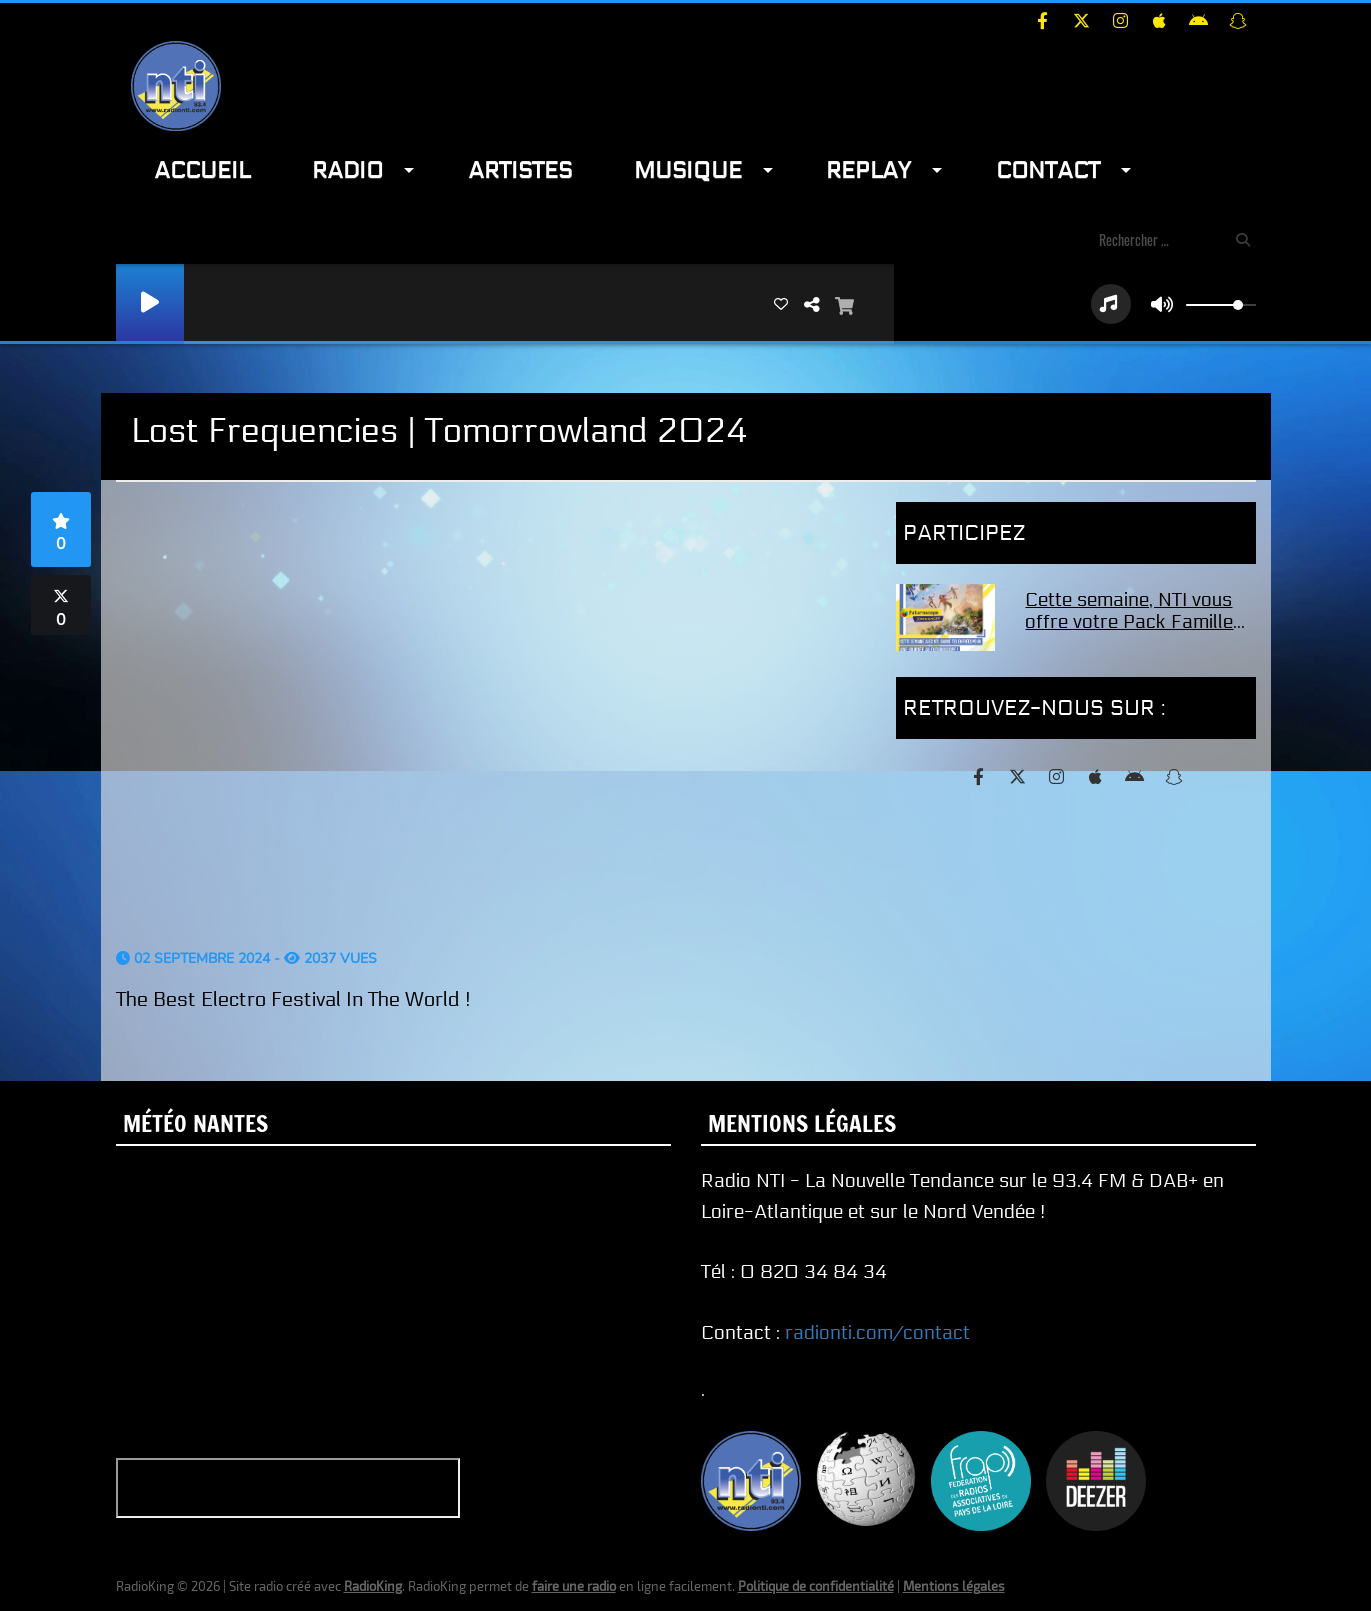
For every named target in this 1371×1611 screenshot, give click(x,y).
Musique (688, 170)
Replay (868, 170)
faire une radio (574, 1586)
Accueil (202, 170)
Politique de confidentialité (816, 1586)
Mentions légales (954, 1586)
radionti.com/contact (877, 1333)
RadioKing (373, 1586)
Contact (1048, 170)
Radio (347, 170)
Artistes (520, 170)
